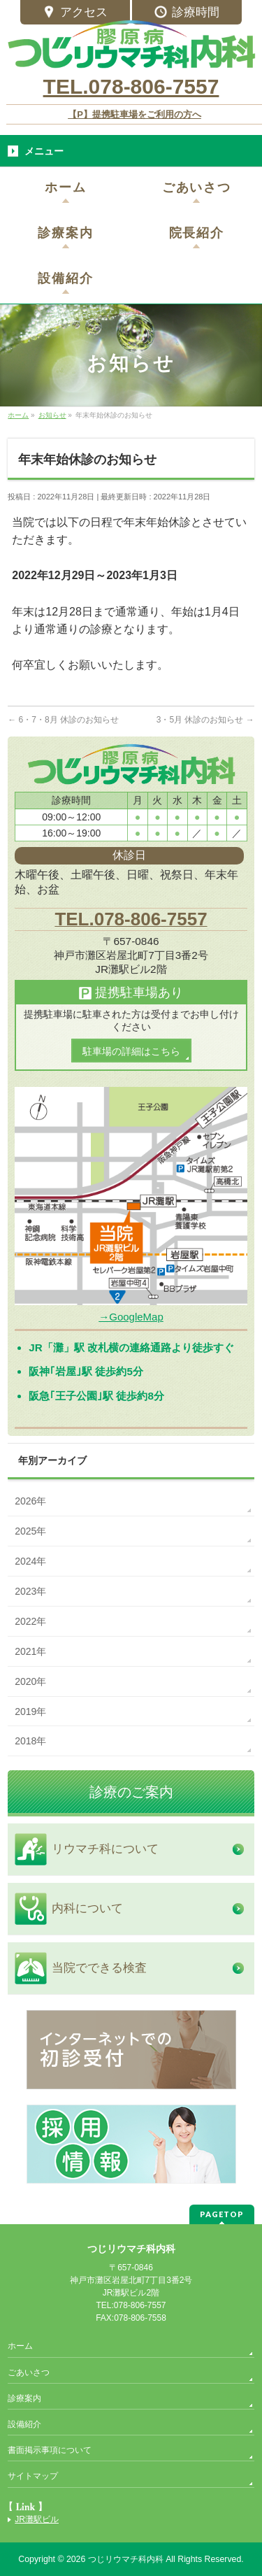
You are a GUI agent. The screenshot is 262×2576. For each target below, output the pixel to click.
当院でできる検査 (99, 1967)
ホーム (20, 2346)
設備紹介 (24, 2424)
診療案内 (24, 2398)
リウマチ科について (105, 1849)
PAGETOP (222, 2214)
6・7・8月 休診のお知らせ (63, 720)
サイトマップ (33, 2476)
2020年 (30, 1681)
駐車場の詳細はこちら (131, 1051)
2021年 (30, 1651)
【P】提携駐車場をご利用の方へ (134, 114)
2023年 (30, 1591)
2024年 (30, 1561)
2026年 (30, 1501)
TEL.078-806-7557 (131, 86)
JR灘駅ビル (37, 2519)
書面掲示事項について (50, 2450)
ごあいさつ (29, 2372)
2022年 (30, 1621)
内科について (87, 1908)
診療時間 (186, 13)
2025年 (30, 1531)
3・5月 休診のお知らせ (205, 720)
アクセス (75, 13)
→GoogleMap (131, 1317)
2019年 (30, 1711)
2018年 (30, 1740)
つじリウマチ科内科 (125, 2559)
